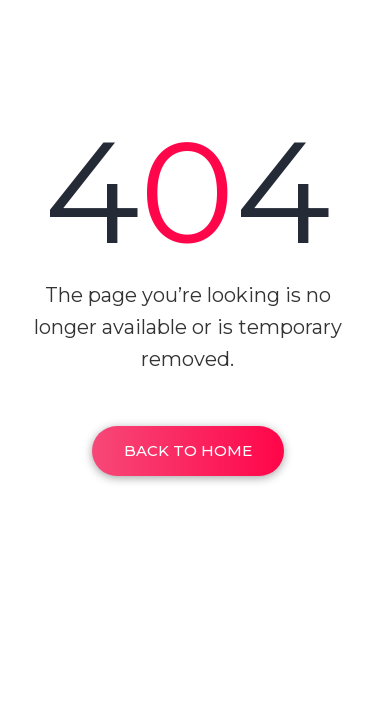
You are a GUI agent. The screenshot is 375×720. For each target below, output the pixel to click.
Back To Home (188, 450)
